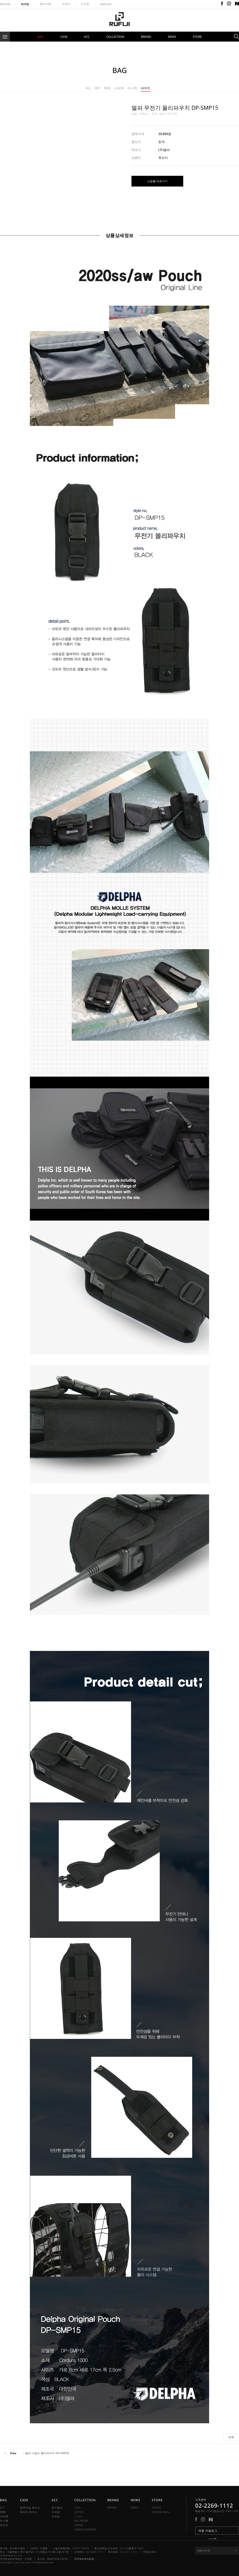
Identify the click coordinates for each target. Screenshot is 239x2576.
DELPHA (5, 4)
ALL (88, 88)
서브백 (119, 88)
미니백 (132, 88)
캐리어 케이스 (28, 2512)
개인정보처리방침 (84, 2558)
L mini (78, 2516)
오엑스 (66, 4)
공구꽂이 (57, 2507)
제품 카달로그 (207, 2531)
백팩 (107, 88)
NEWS (134, 2507)
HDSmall (105, 4)
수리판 (56, 2512)
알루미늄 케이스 (30, 2507)
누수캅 (85, 4)
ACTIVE (79, 2512)
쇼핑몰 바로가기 (157, 181)
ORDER (156, 2507)
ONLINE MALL (161, 2512)
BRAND (112, 2507)
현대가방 (45, 4)
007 (97, 88)
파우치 (145, 88)
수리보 (56, 2516)
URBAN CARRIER (85, 2529)
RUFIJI (25, 4)
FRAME (78, 2525)
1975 (77, 2507)
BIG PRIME (81, 2521)
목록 (231, 2437)
